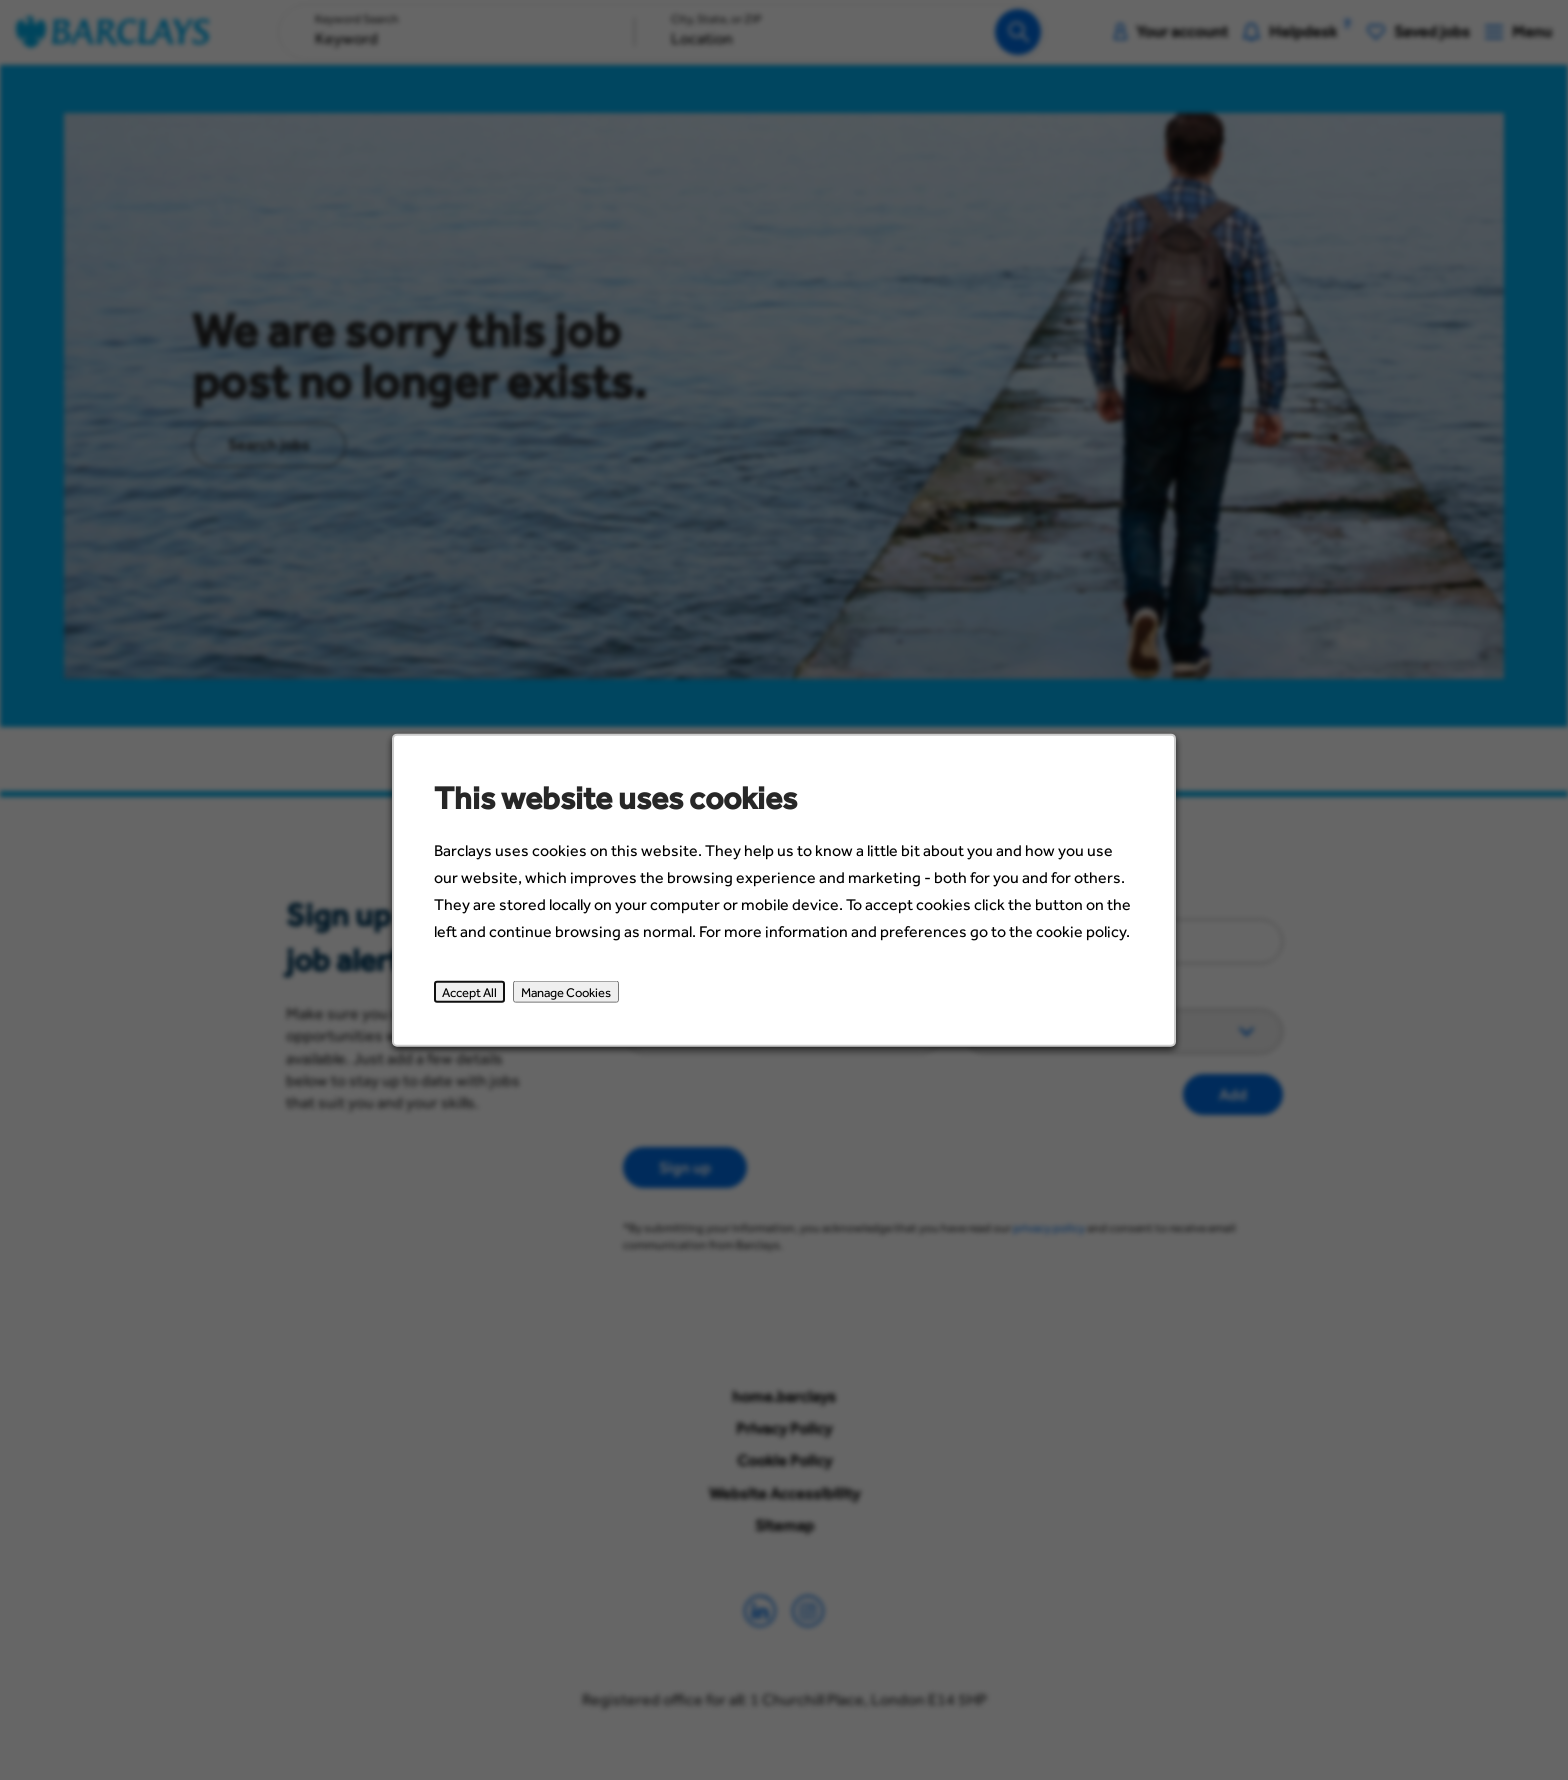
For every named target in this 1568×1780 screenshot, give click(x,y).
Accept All (476, 996)
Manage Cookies (570, 996)
